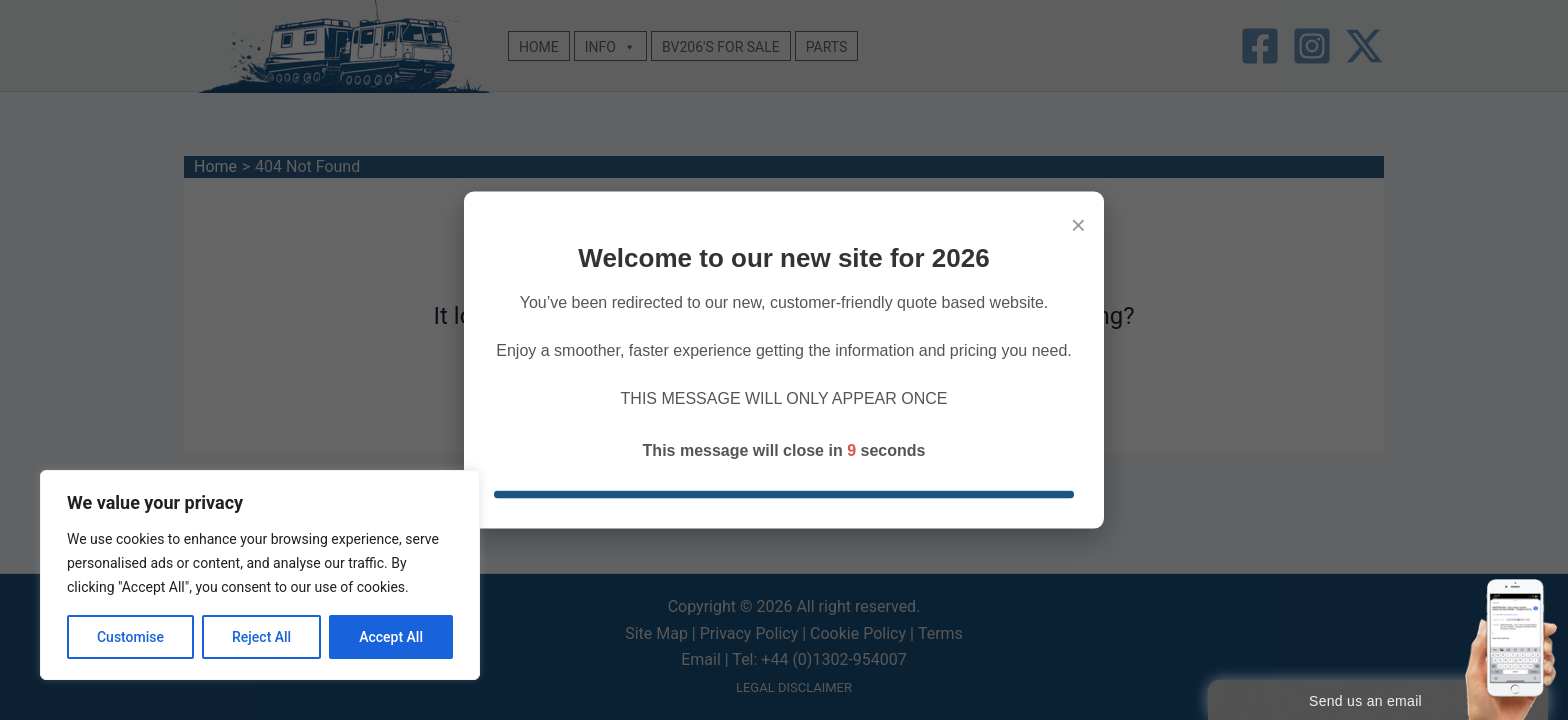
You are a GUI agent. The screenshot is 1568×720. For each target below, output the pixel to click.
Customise (130, 637)
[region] (260, 575)
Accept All (391, 637)
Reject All (261, 637)
